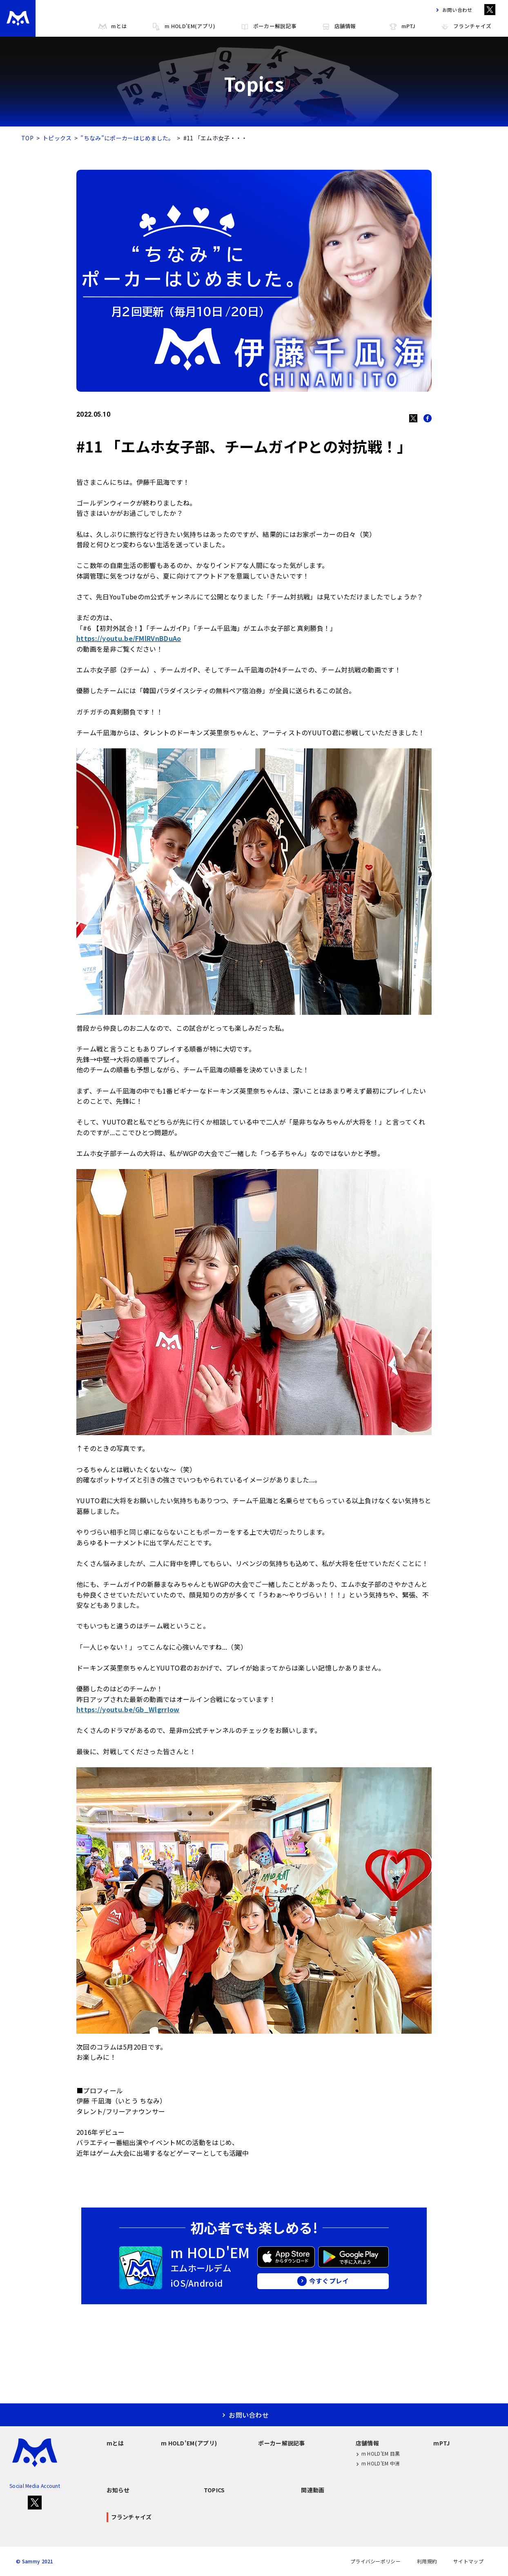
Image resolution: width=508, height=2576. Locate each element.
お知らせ (118, 2490)
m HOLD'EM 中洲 (378, 2463)
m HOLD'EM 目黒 (378, 2454)
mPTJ (402, 26)
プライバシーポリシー (375, 2561)
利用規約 (427, 2561)
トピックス (57, 138)
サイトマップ (468, 2561)
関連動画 (312, 2490)
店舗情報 (338, 26)
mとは (112, 26)
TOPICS (214, 2490)
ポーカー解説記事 (268, 26)
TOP (27, 138)
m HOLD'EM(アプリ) (183, 26)
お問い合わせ (452, 9)
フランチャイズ (465, 26)
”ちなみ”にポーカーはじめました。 (127, 138)
